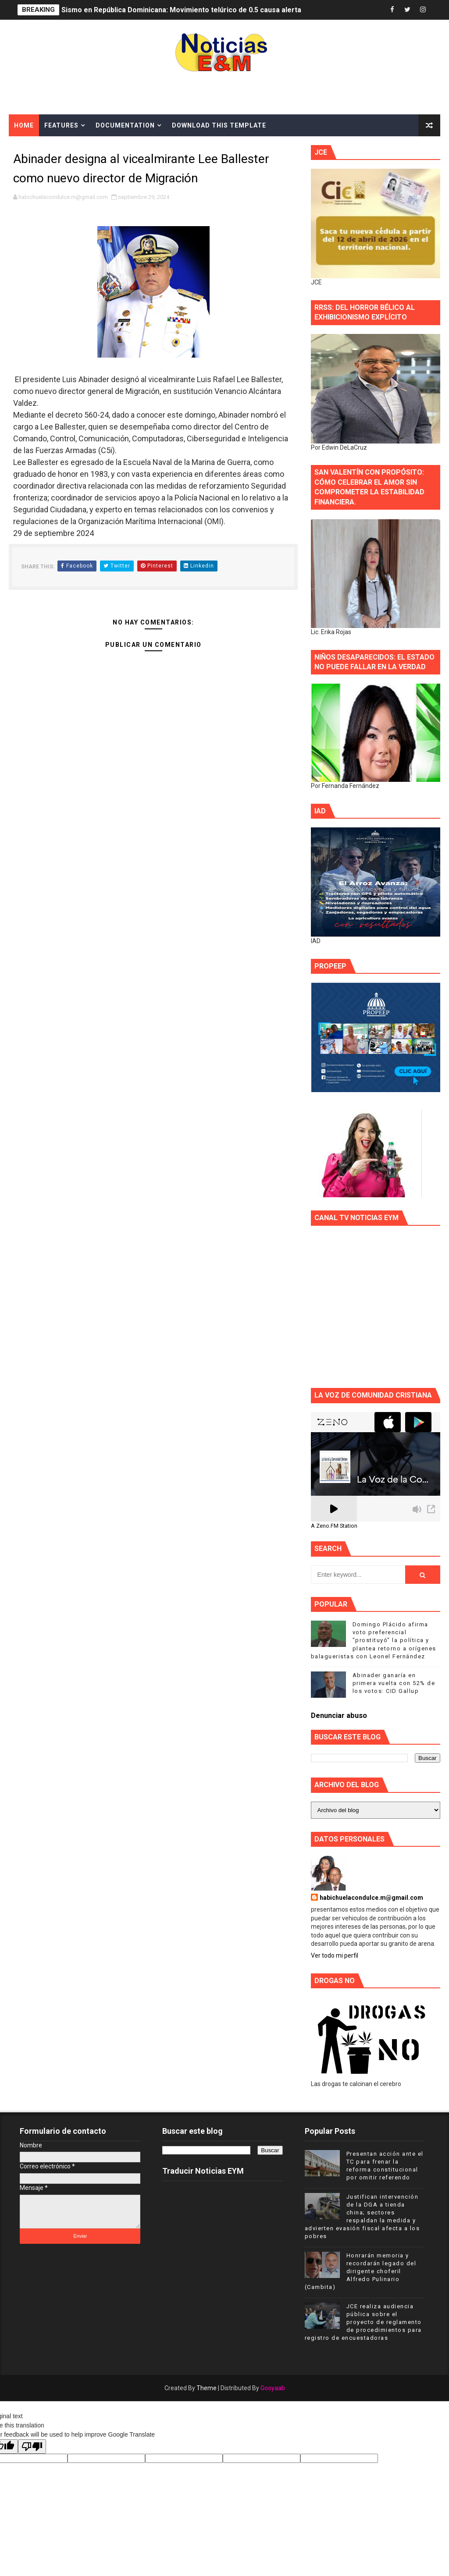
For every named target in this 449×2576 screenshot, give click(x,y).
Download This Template (219, 125)
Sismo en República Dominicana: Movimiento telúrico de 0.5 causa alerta (181, 10)
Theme (206, 2387)
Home (24, 125)
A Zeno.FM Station (334, 1526)
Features (61, 125)
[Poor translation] (32, 2446)
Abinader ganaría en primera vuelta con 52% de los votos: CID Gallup (394, 1683)
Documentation (125, 125)
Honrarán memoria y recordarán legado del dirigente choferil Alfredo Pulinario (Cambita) (361, 2271)
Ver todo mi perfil (334, 1955)
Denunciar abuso (339, 1715)
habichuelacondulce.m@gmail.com (371, 1897)
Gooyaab (272, 2387)
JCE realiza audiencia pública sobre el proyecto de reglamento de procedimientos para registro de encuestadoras (363, 2322)
